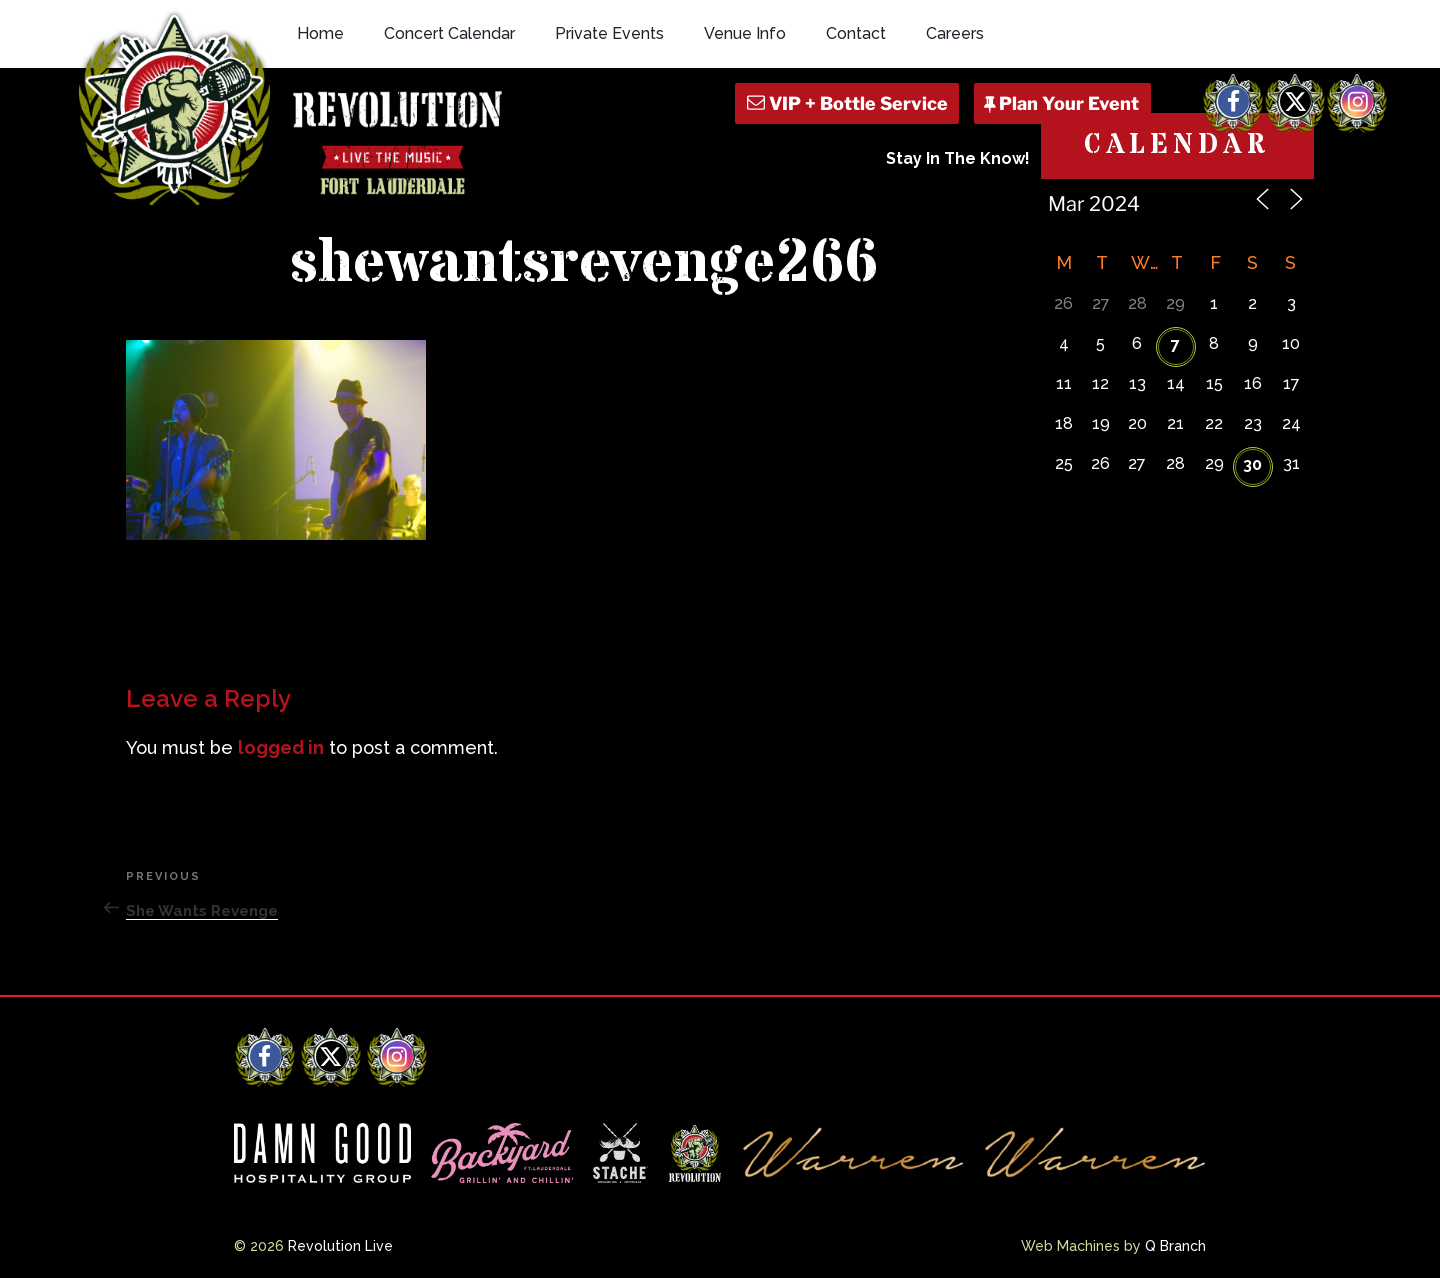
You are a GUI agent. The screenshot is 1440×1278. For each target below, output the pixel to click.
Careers (955, 33)
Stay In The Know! (958, 158)
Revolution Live (340, 1246)
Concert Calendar (449, 33)
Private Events (609, 33)
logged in (281, 747)
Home (320, 33)
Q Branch (1175, 1246)
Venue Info (745, 33)
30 (1252, 464)
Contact (856, 33)
